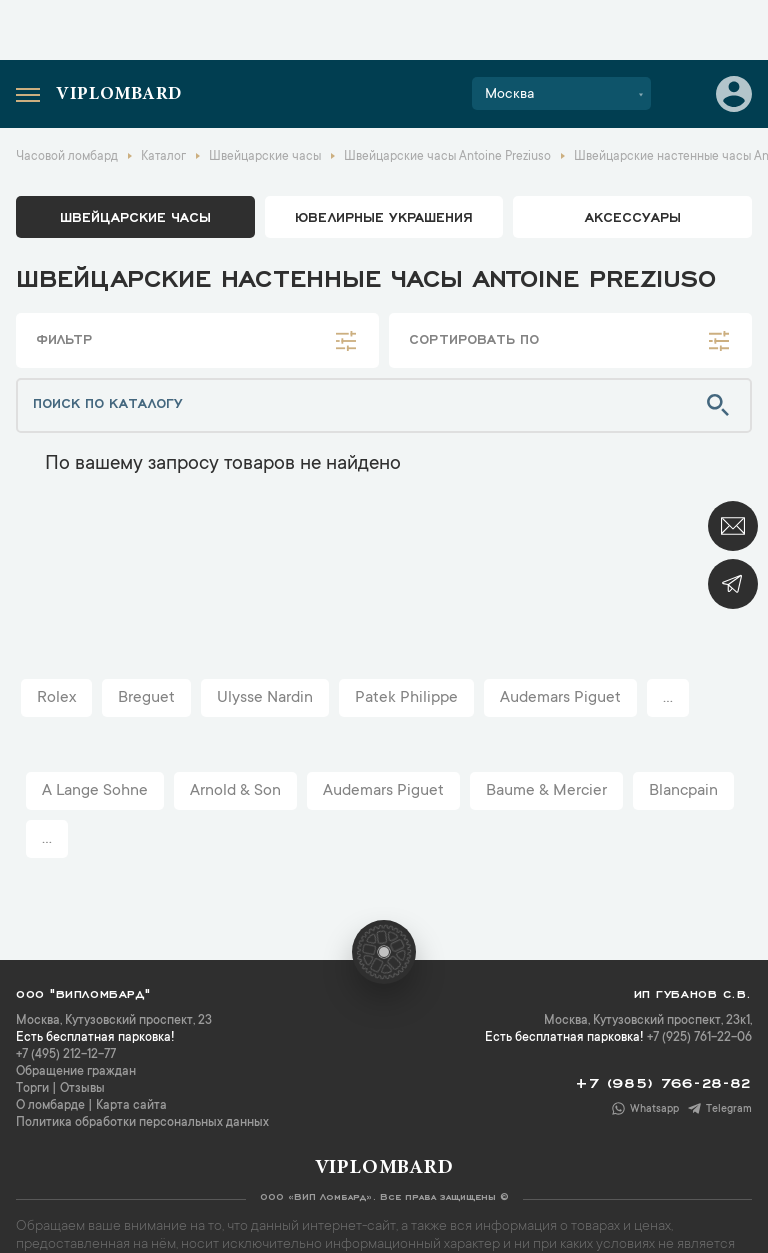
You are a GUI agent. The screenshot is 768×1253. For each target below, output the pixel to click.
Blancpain (683, 791)
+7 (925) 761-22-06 (699, 1038)
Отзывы (82, 1089)
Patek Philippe (406, 698)
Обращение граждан (76, 1072)
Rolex (56, 698)
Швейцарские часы (135, 216)
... (668, 698)
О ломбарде (50, 1106)
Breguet (146, 698)
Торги (32, 1089)
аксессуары (633, 216)
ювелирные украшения (384, 216)
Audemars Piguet (560, 698)
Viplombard (119, 95)
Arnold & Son (235, 791)
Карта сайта (131, 1106)
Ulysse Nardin (265, 698)
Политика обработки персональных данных (142, 1123)
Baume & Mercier (546, 791)
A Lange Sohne (95, 791)
